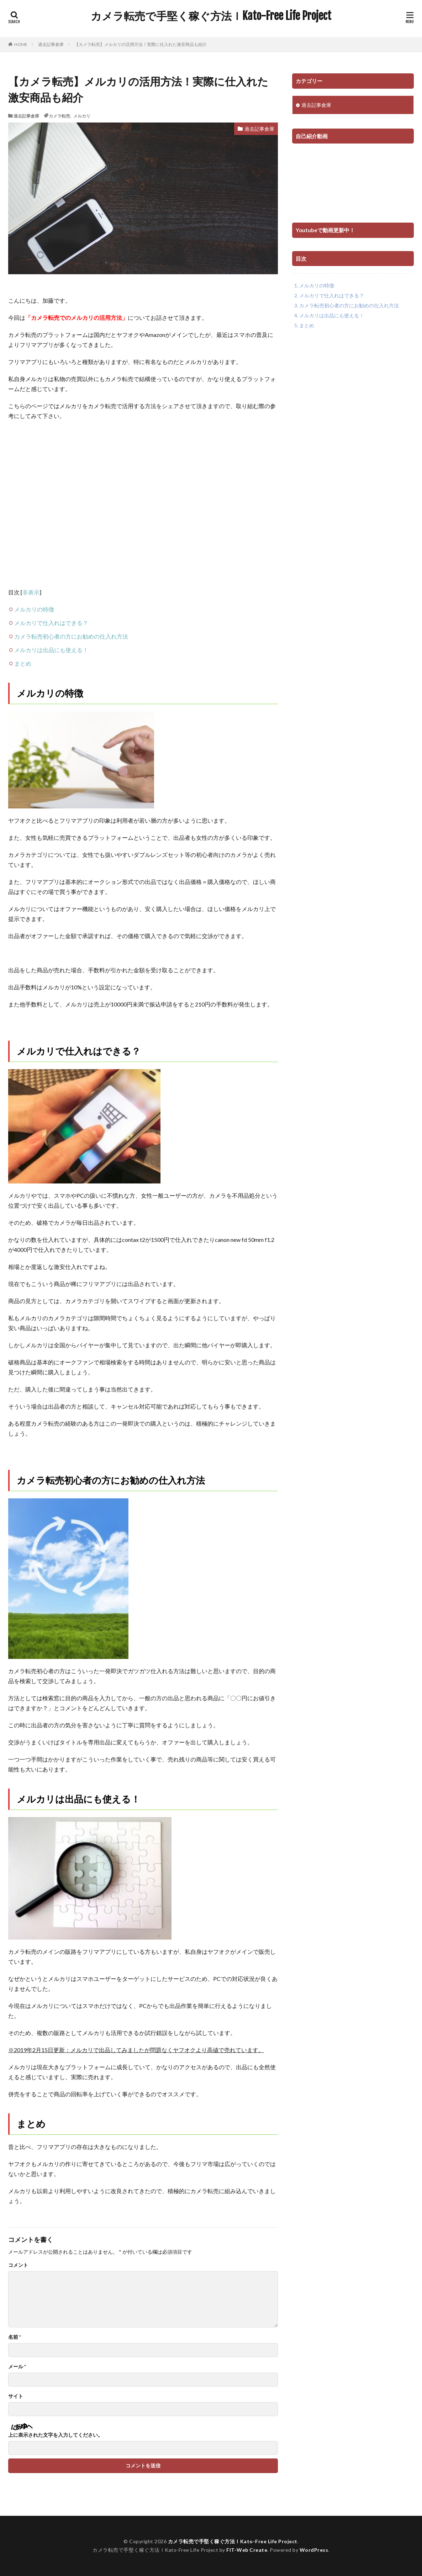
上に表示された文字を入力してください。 (55, 2434)
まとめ (22, 663)
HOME (20, 44)
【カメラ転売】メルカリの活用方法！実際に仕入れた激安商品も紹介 (140, 44)
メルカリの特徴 (34, 609)
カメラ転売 (59, 116)
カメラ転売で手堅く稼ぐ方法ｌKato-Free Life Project (211, 16)
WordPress (314, 2550)
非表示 (30, 592)
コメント (18, 2265)
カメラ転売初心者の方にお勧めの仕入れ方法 (71, 636)
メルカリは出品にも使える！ (51, 649)
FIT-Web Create (246, 2550)
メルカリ (81, 116)
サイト (15, 2396)
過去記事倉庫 (51, 44)
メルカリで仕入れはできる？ (51, 622)
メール (17, 2366)
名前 (14, 2337)
